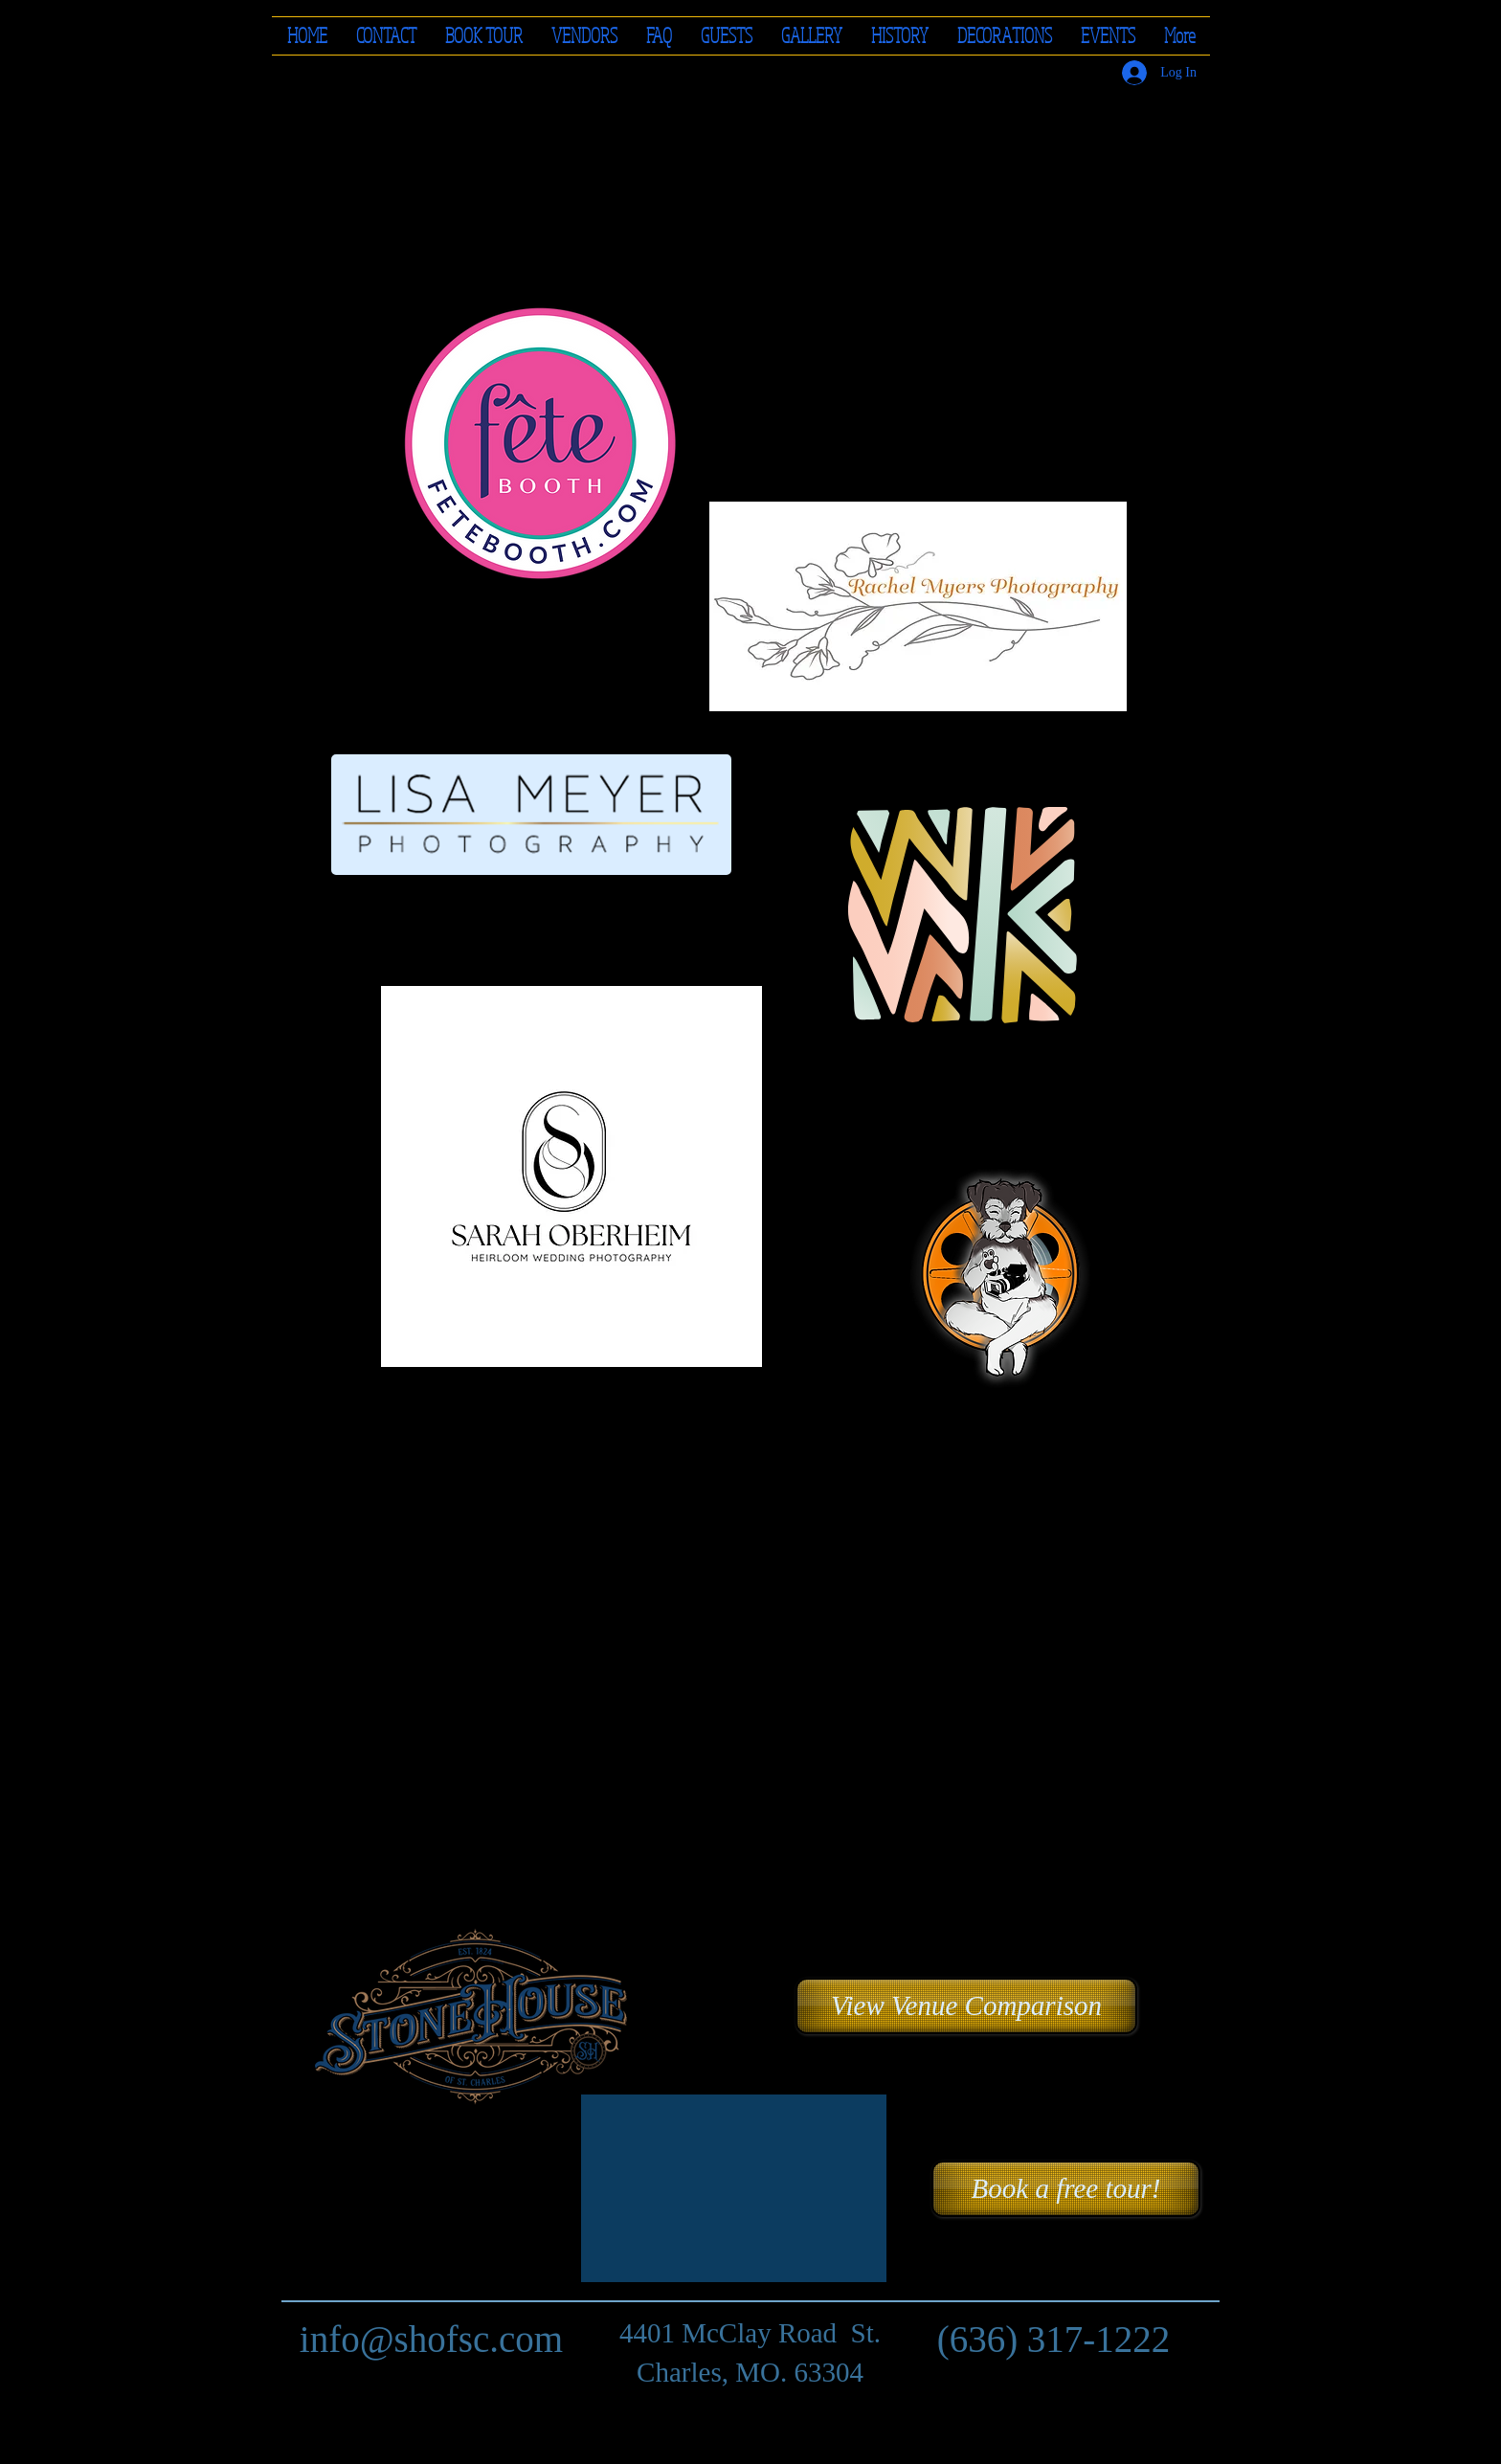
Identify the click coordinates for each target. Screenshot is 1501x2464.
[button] (584, 36)
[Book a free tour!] (1065, 2189)
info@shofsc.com (431, 2339)
